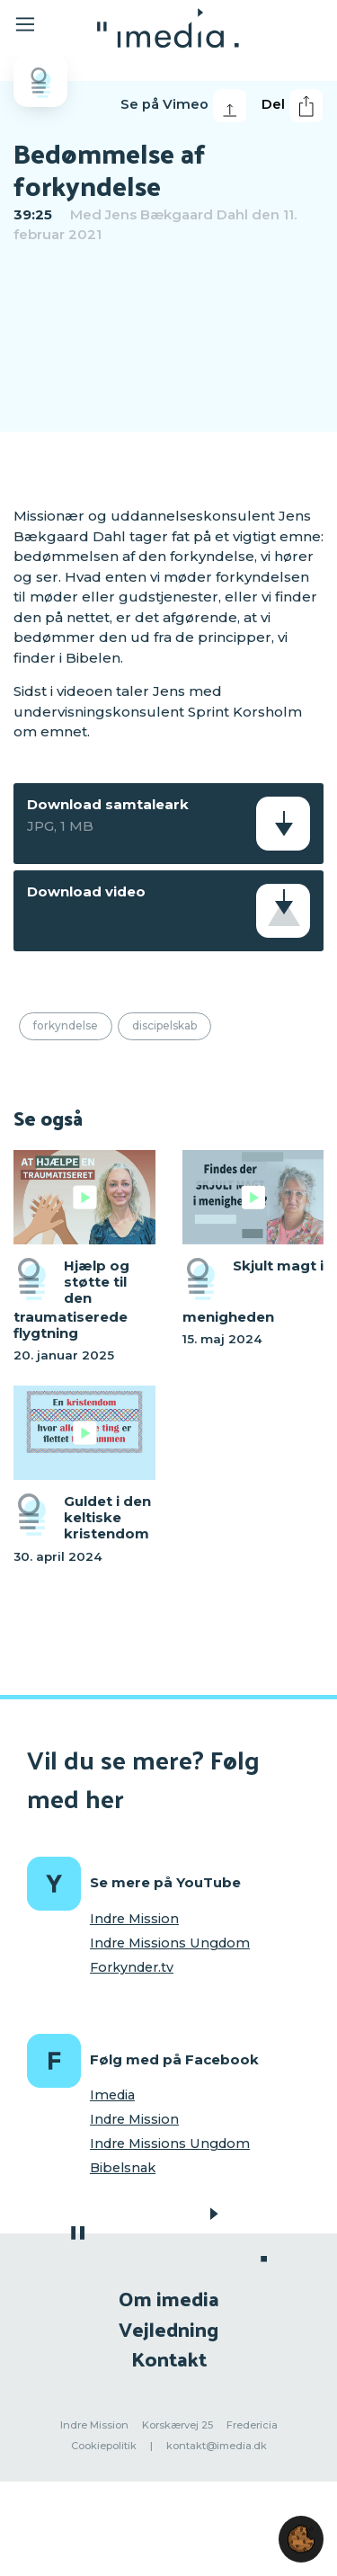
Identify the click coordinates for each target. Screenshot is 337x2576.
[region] (168, 373)
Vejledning (168, 2328)
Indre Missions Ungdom (170, 1943)
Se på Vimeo (183, 106)
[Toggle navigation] (37, 27)
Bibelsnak (122, 2168)
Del (292, 106)
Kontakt (169, 2358)
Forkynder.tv (131, 1967)
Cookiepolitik (104, 2445)
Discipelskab (164, 1025)
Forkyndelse (65, 1025)
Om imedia (169, 2297)
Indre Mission (134, 1919)
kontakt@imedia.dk (216, 2445)
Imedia (112, 2095)
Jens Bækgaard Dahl (176, 214)
